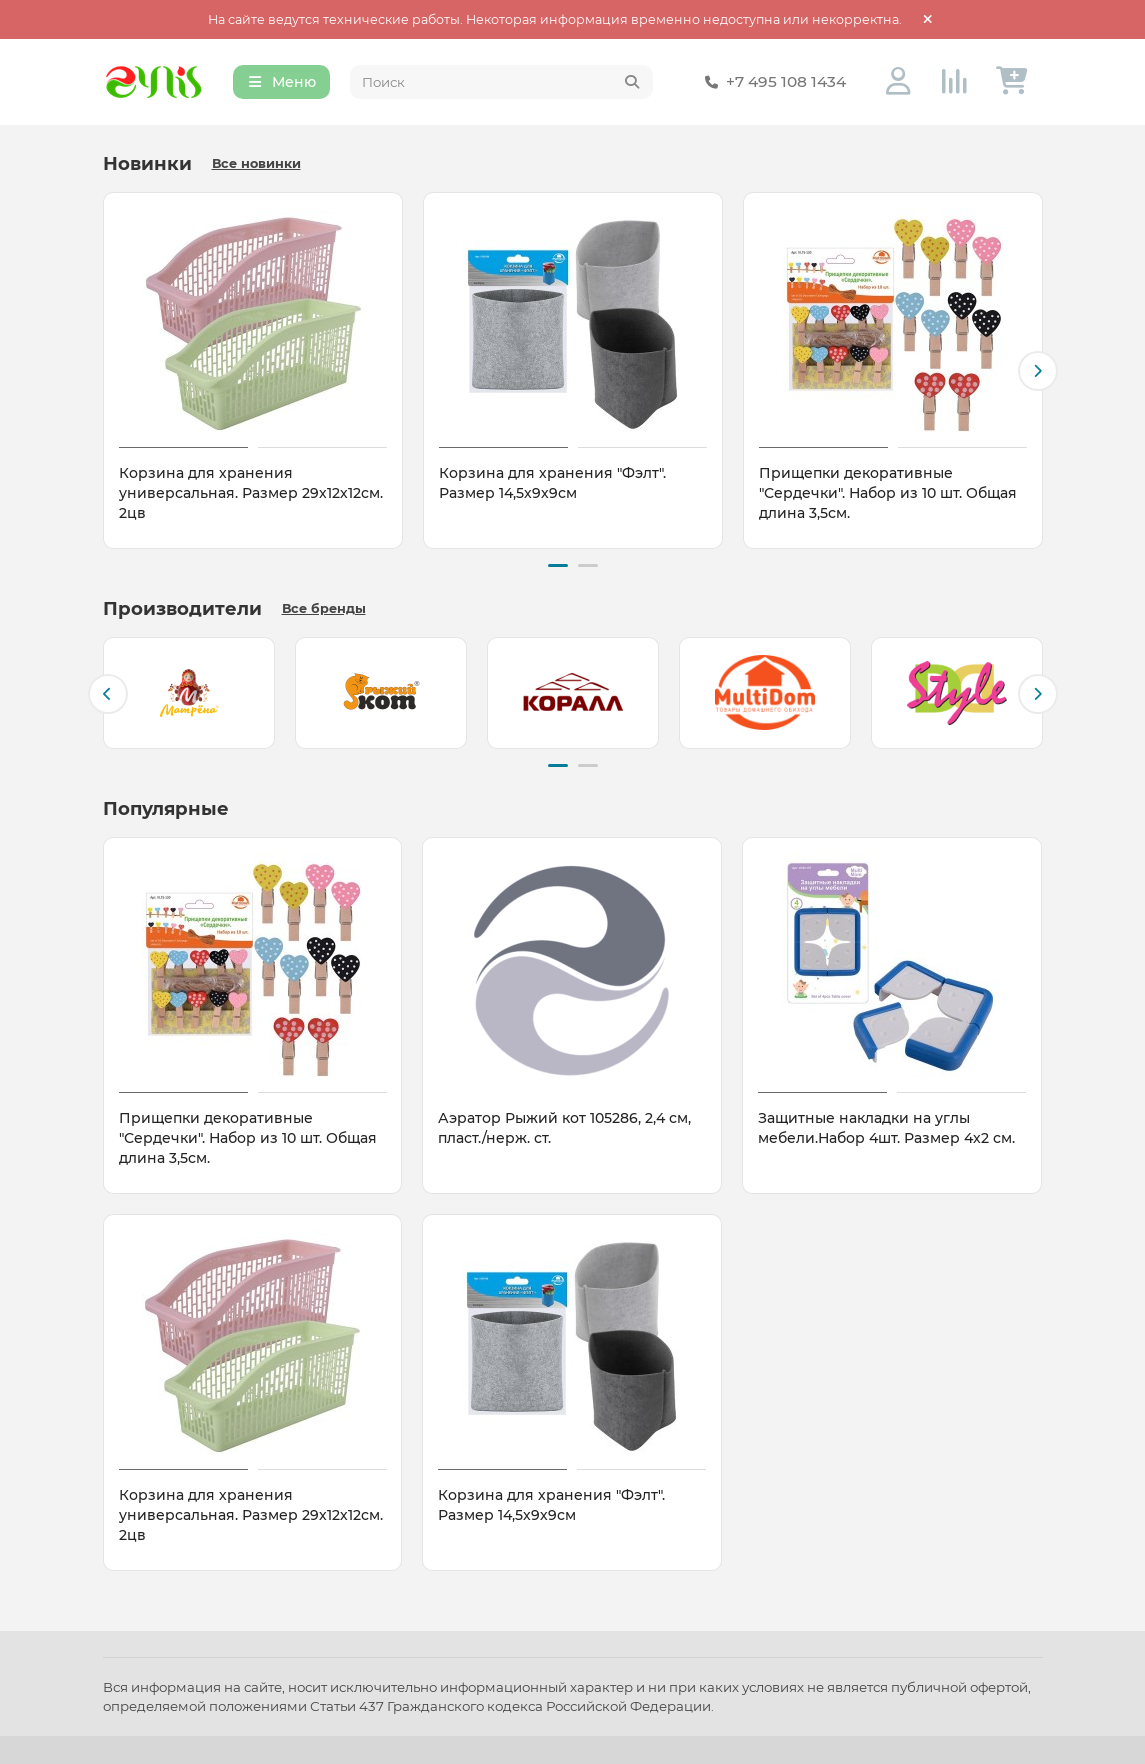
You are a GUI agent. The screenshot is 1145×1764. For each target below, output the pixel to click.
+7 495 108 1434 (772, 84)
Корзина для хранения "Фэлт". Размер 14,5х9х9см (552, 486)
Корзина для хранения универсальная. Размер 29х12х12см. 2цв (251, 496)
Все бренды (324, 608)
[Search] (501, 84)
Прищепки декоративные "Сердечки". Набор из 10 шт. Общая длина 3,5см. (888, 496)
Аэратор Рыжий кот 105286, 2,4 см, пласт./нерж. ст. (564, 1125)
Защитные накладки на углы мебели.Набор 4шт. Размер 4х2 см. (886, 1125)
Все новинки (256, 166)
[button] (1038, 373)
